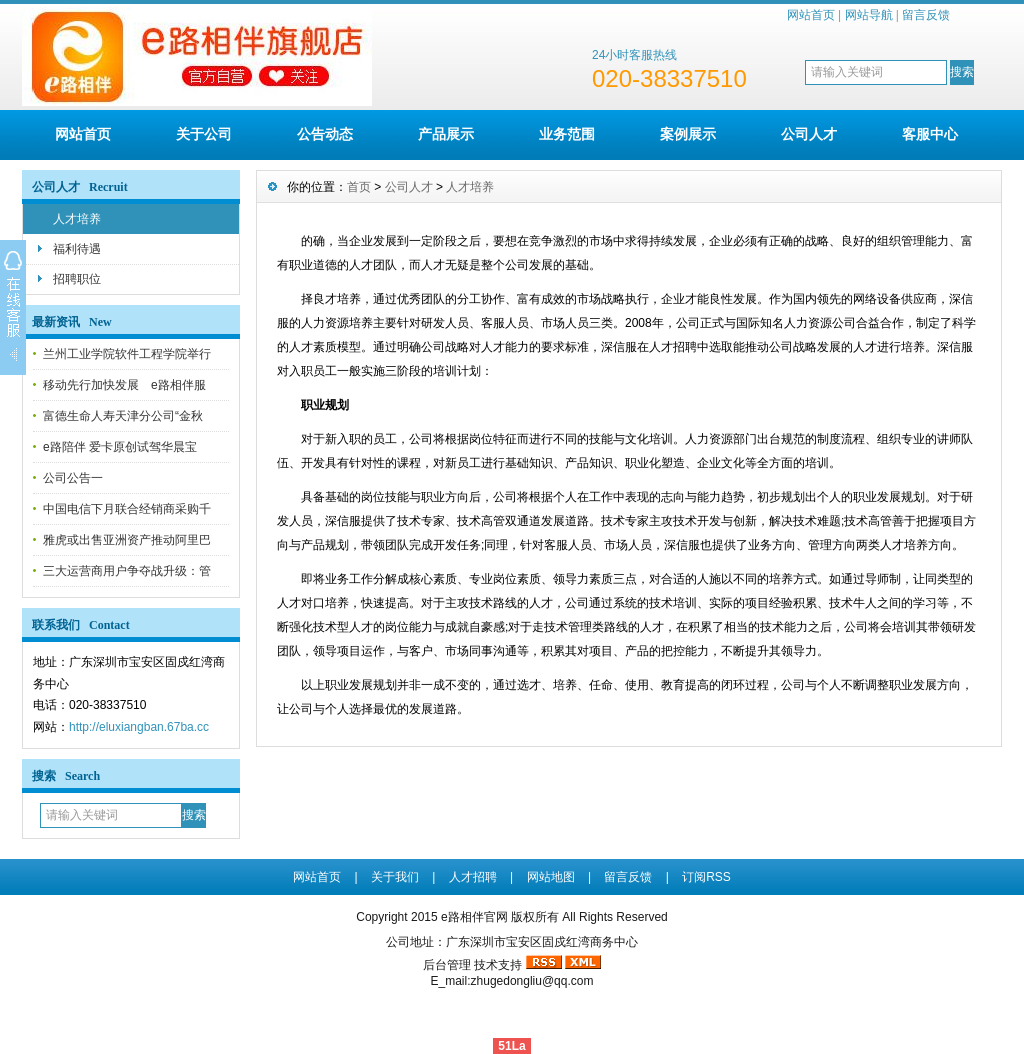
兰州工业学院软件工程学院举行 (127, 354)
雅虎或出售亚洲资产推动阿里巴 (127, 540)
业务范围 (567, 134)
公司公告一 (73, 478)
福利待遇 (77, 249)
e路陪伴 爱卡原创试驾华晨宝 (120, 447)
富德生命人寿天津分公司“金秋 (123, 416)
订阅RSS (706, 877)
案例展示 (688, 134)
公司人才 (809, 134)
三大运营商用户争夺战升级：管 (127, 571)
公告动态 (325, 134)
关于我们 (395, 877)
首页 (359, 187)
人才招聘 (473, 877)
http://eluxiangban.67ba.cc (139, 727)
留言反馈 (926, 15)
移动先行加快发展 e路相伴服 (124, 385)
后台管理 (447, 965)
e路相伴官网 (474, 917)
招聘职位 (77, 279)
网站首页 (811, 15)
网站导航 (869, 15)
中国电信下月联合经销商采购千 (127, 509)
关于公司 (204, 134)
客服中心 (930, 134)
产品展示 (446, 134)
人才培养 (77, 219)
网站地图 (551, 877)
